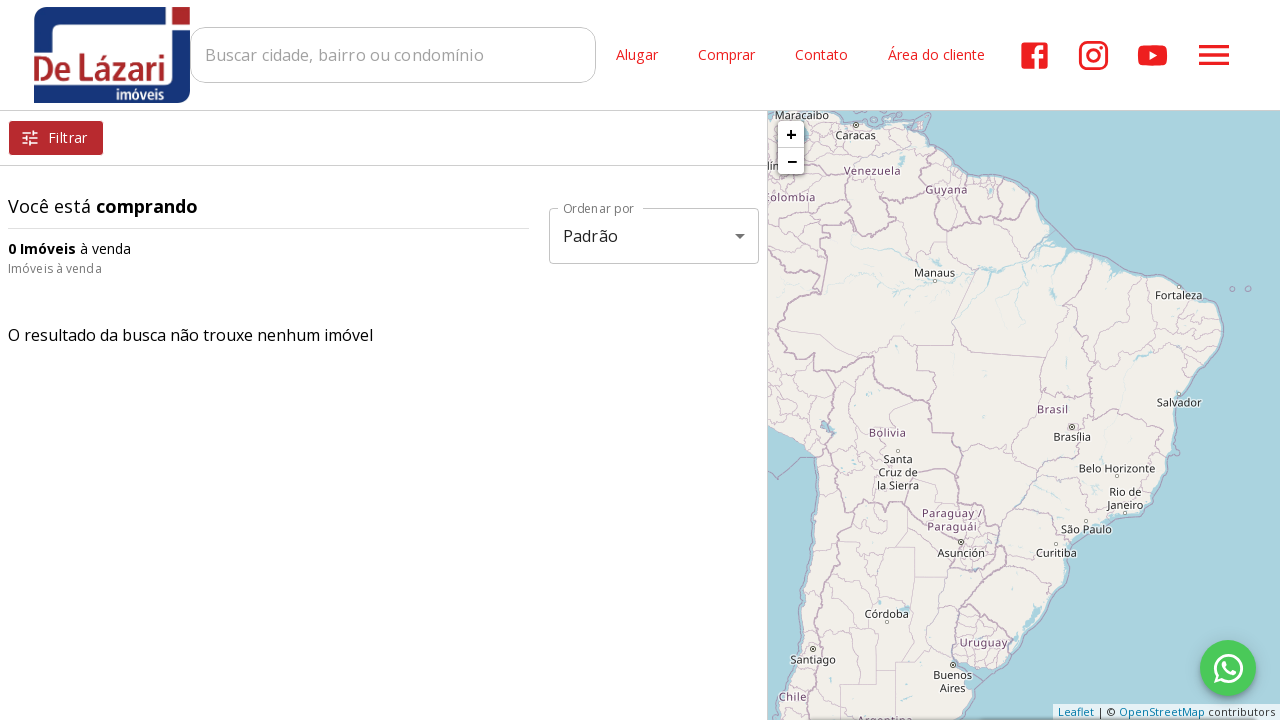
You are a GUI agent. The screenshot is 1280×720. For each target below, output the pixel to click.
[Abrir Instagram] (1093, 55)
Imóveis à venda (55, 268)
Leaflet (1076, 711)
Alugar (637, 55)
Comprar (726, 55)
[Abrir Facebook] (1034, 55)
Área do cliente (936, 55)
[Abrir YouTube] (1152, 55)
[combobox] (395, 55)
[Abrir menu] (1214, 55)
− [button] (792, 161)
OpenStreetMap (1162, 711)
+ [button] (791, 134)
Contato (821, 55)
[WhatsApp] (1228, 668)
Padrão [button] (590, 236)
